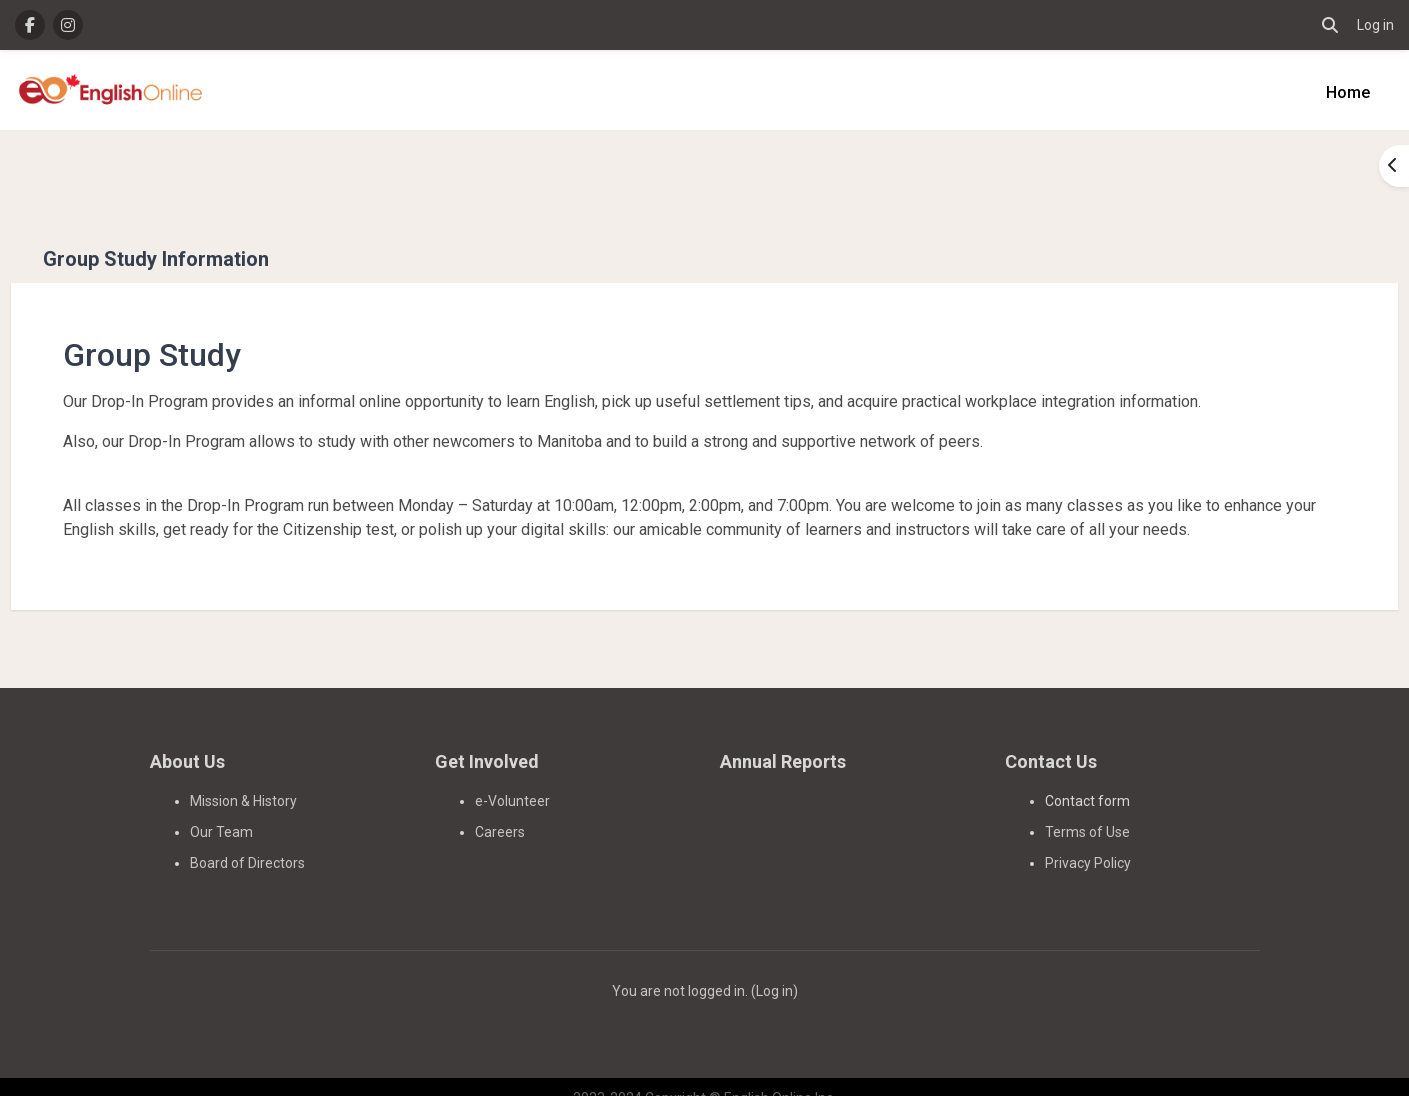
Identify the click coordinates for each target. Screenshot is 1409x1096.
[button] (1330, 25)
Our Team (221, 809)
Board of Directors (247, 840)
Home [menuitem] (1348, 92)
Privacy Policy (1088, 840)
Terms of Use (1087, 809)
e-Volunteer (512, 778)
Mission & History (243, 778)
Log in (1375, 25)
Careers (500, 809)
